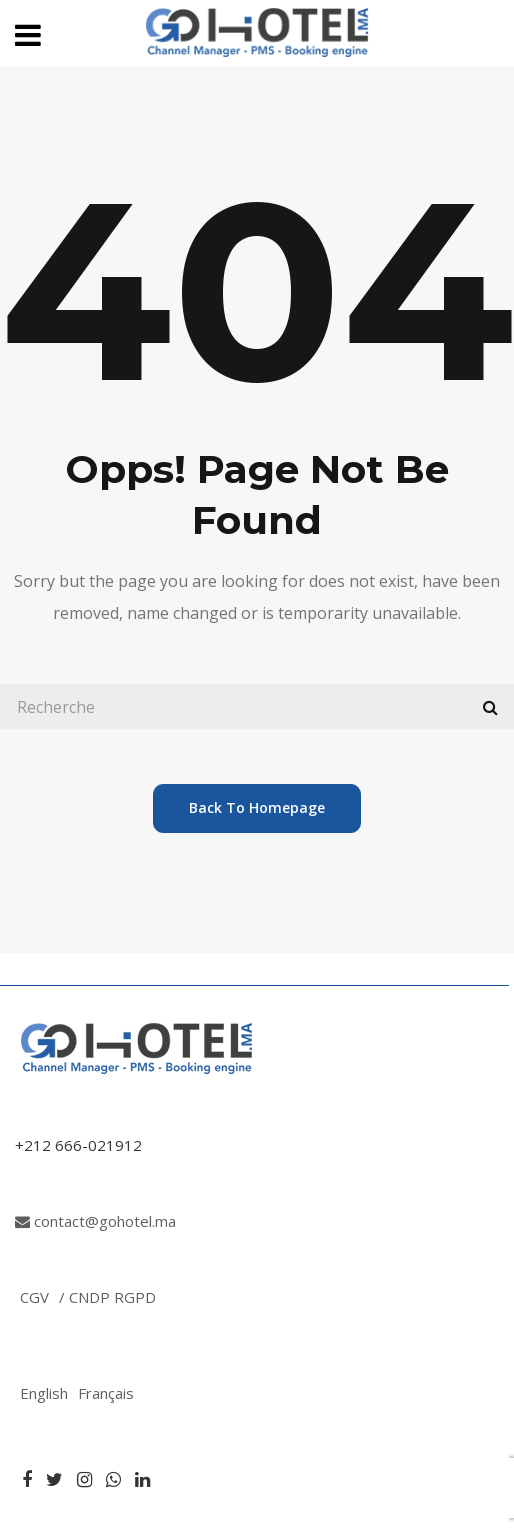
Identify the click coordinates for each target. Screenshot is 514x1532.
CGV (34, 1297)
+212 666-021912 (78, 1145)
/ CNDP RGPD (107, 1297)
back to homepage (257, 807)
